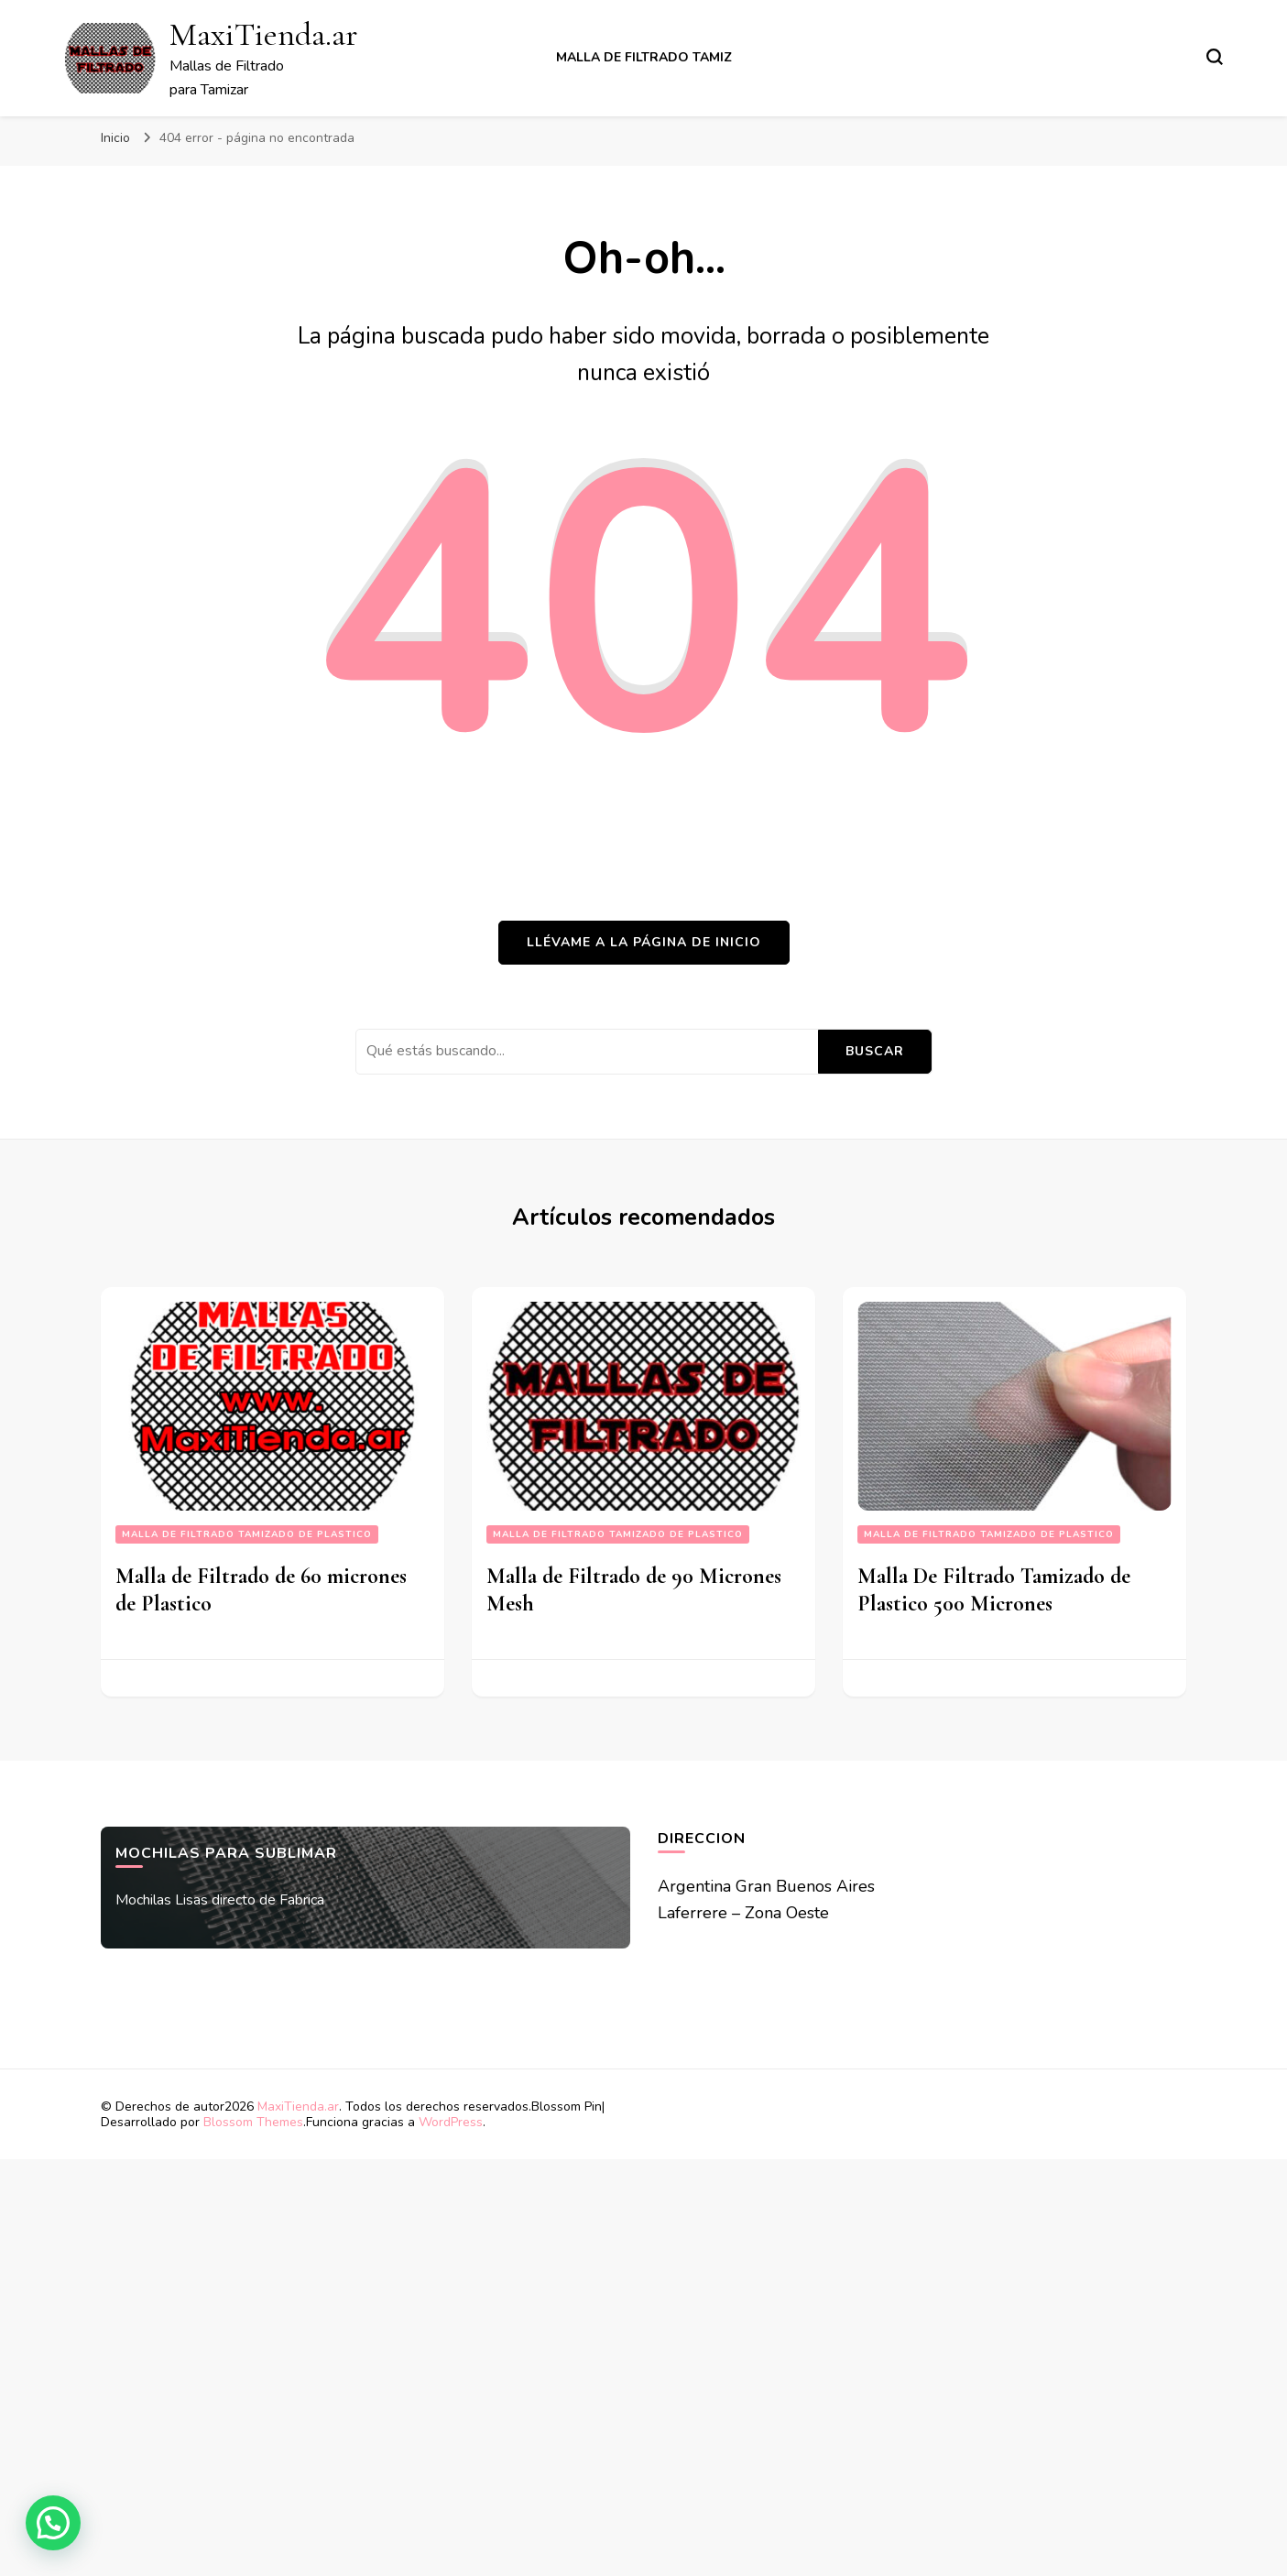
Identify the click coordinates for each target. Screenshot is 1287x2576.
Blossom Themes (253, 2122)
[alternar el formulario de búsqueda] (1214, 57)
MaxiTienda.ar (263, 34)
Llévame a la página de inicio (644, 942)
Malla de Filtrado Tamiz (644, 57)
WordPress (451, 2122)
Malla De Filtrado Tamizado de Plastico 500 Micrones (993, 1590)
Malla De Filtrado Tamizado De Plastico (247, 1534)
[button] (53, 2522)
